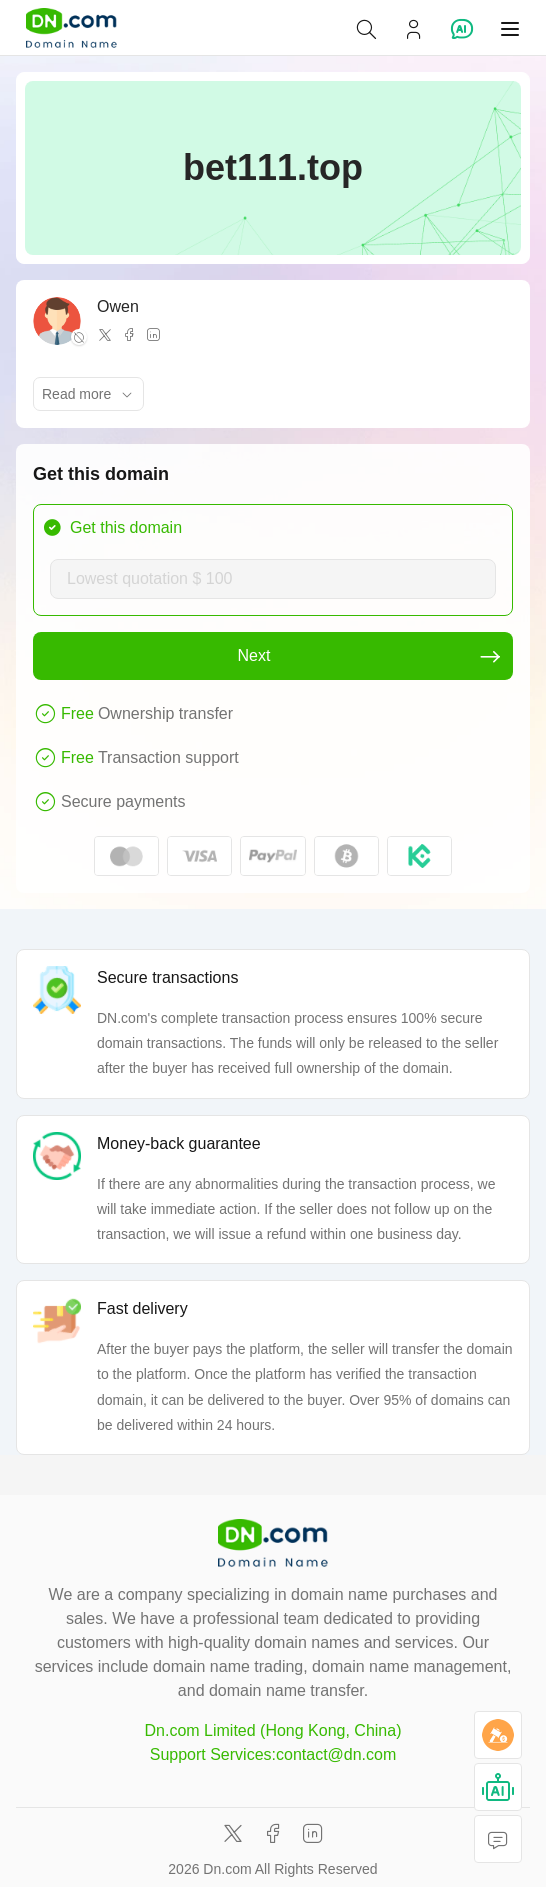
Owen (118, 306)
